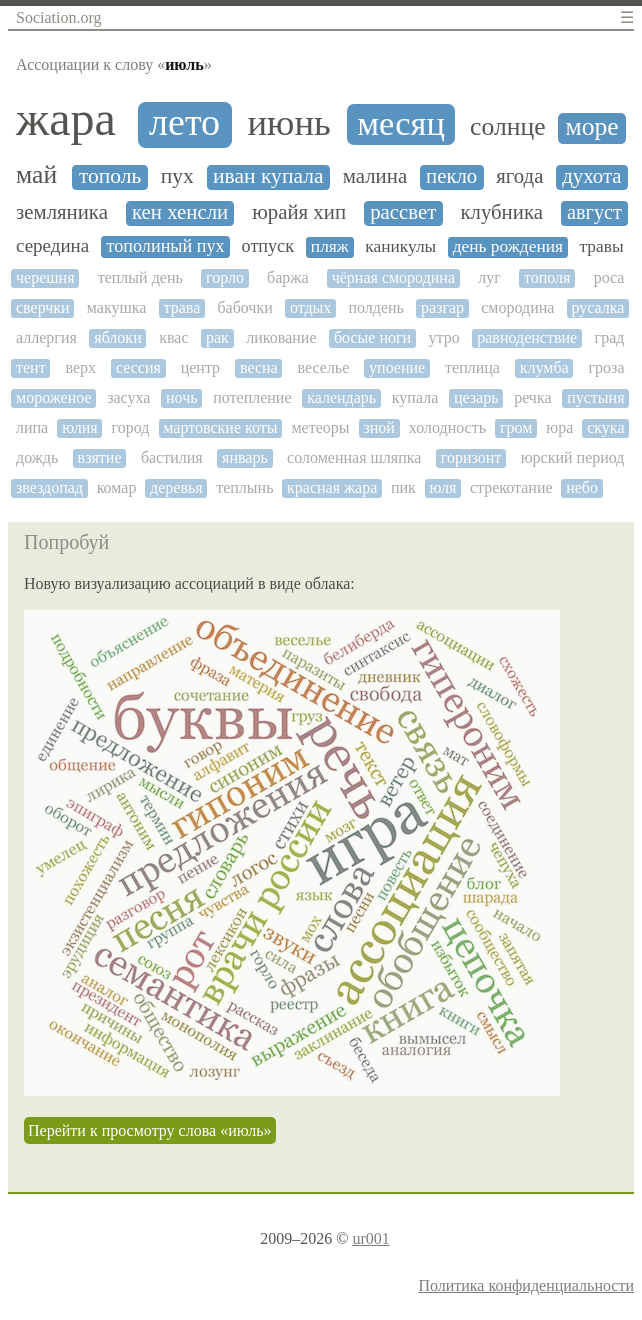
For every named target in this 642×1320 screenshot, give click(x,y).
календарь (341, 397)
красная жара (332, 487)
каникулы (400, 246)
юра (559, 427)
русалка (598, 307)
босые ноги (372, 337)
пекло (451, 176)
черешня (45, 277)
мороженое (54, 397)
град (610, 337)
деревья (176, 487)
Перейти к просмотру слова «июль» (150, 1130)
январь (245, 457)
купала (415, 397)
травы (601, 246)
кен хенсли (180, 212)
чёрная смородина (393, 277)
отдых (310, 307)
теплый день (140, 277)
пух (177, 176)
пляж (330, 246)
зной (378, 427)
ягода (519, 176)
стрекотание (511, 487)
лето (184, 122)
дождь (37, 457)
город (131, 427)
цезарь (476, 397)
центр (200, 367)
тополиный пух (166, 246)
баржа (287, 277)
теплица (472, 367)
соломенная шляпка (354, 457)
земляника (62, 212)
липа (32, 427)
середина (52, 246)
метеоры (320, 427)
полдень (375, 307)
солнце (507, 127)
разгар (442, 307)
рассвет (403, 212)
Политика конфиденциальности (526, 1285)
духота (591, 176)
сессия (138, 367)
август (594, 212)
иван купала (268, 176)
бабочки (244, 307)
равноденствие (527, 337)
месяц (401, 123)
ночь (182, 397)
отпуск (268, 246)
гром (516, 427)
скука (605, 427)
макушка (117, 307)
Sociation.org (58, 17)
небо (582, 487)
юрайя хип (299, 212)
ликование (281, 337)
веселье (324, 367)
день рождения (508, 246)
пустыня (595, 397)
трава (182, 307)
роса (609, 277)
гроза (607, 367)
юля (442, 487)
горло (225, 277)
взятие (100, 457)
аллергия (46, 337)
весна (259, 367)
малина (375, 176)
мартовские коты (220, 427)
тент (31, 367)
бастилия (172, 457)
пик (403, 487)
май (36, 175)
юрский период (573, 457)
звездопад (49, 487)
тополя (547, 277)
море (591, 127)
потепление (252, 397)
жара (66, 119)
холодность (447, 427)
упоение (397, 367)
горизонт (471, 457)
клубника (501, 212)
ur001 (370, 1238)
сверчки (43, 307)
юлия (79, 427)
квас (173, 337)
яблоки (117, 337)
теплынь (244, 487)
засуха (128, 397)
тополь (110, 176)
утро (444, 337)
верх (81, 367)
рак (217, 337)
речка (532, 397)
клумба (544, 367)
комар (117, 487)
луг (489, 277)
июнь (288, 123)
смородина (517, 307)
